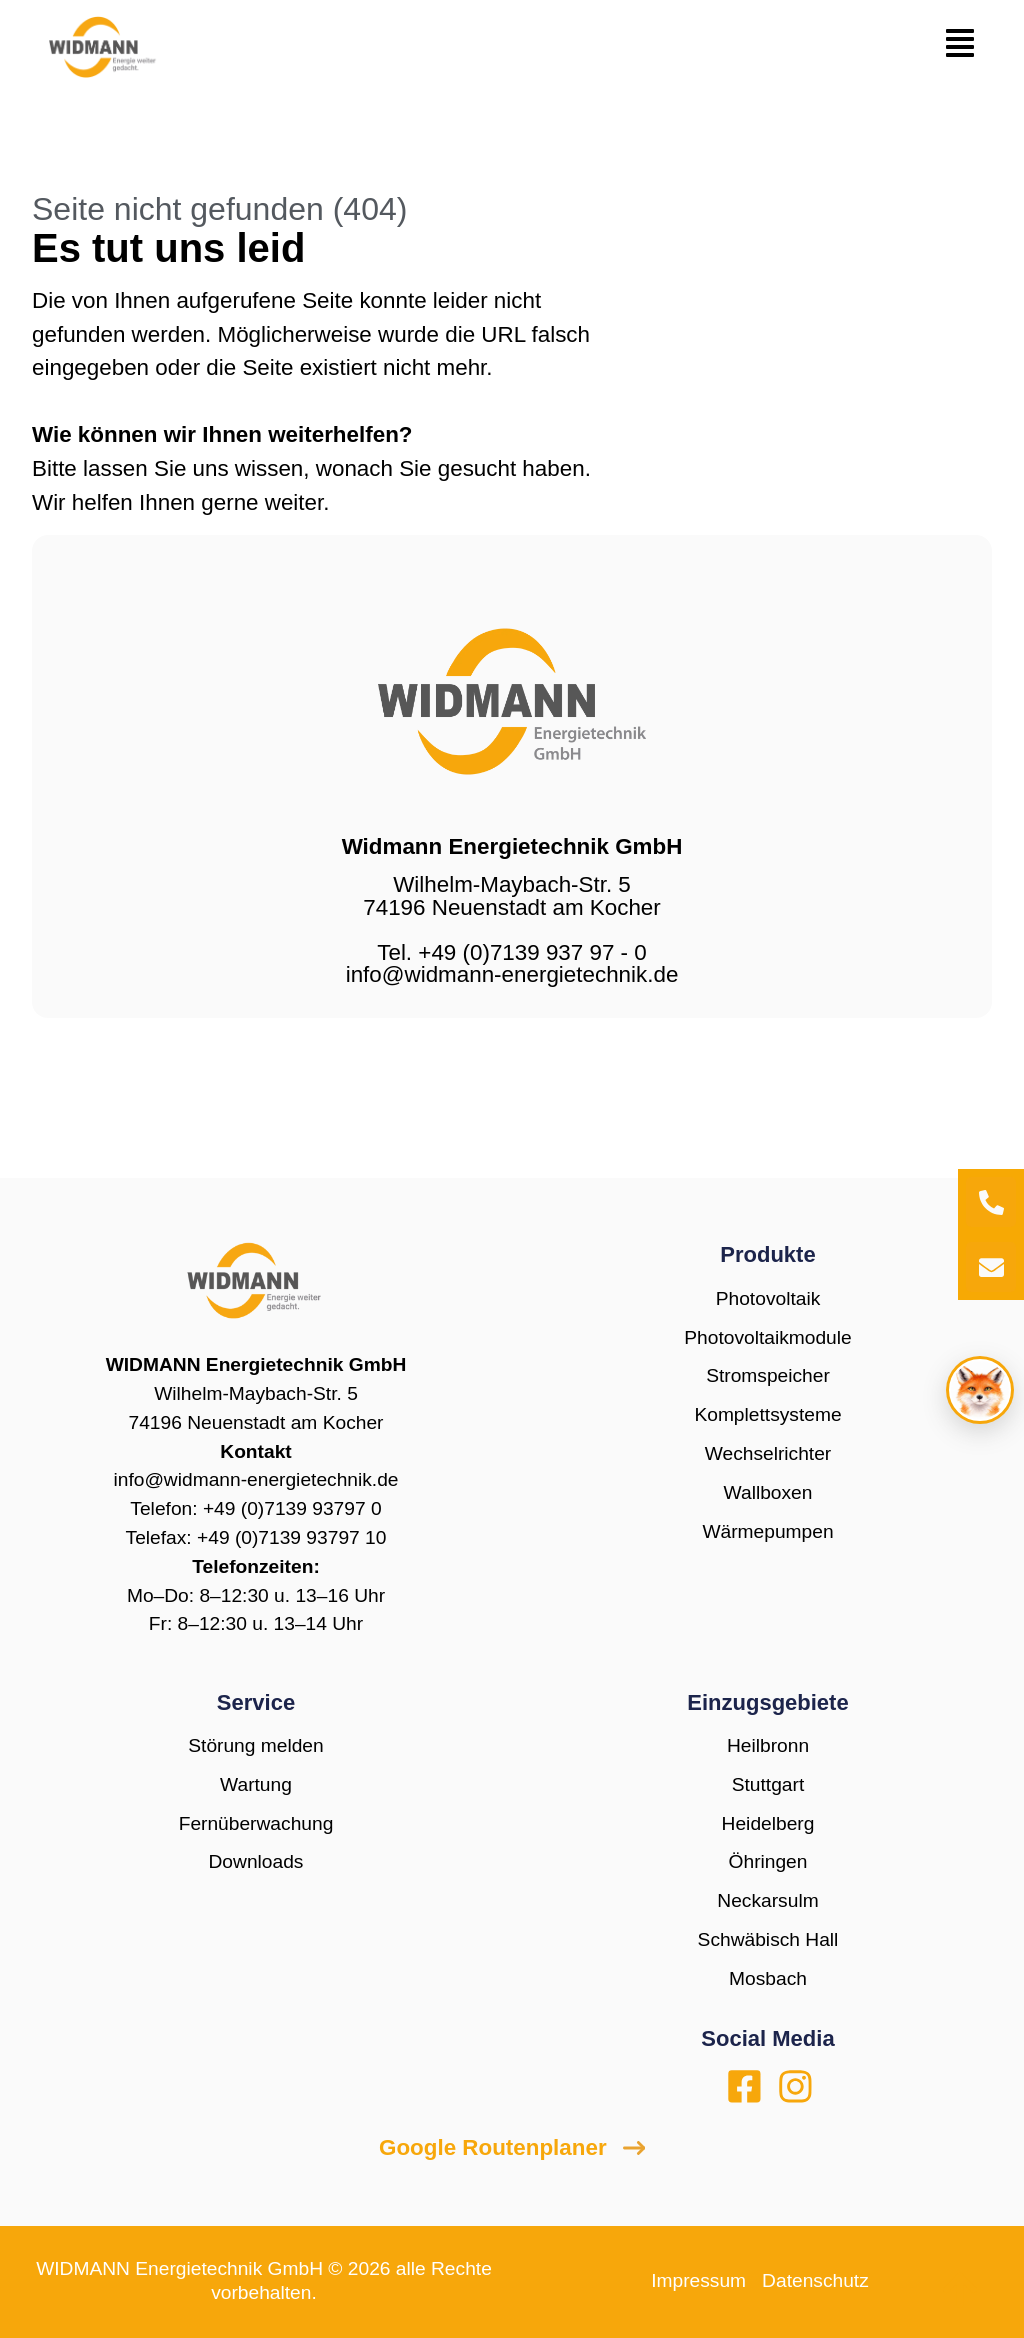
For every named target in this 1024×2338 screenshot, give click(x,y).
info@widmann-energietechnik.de (255, 1479)
